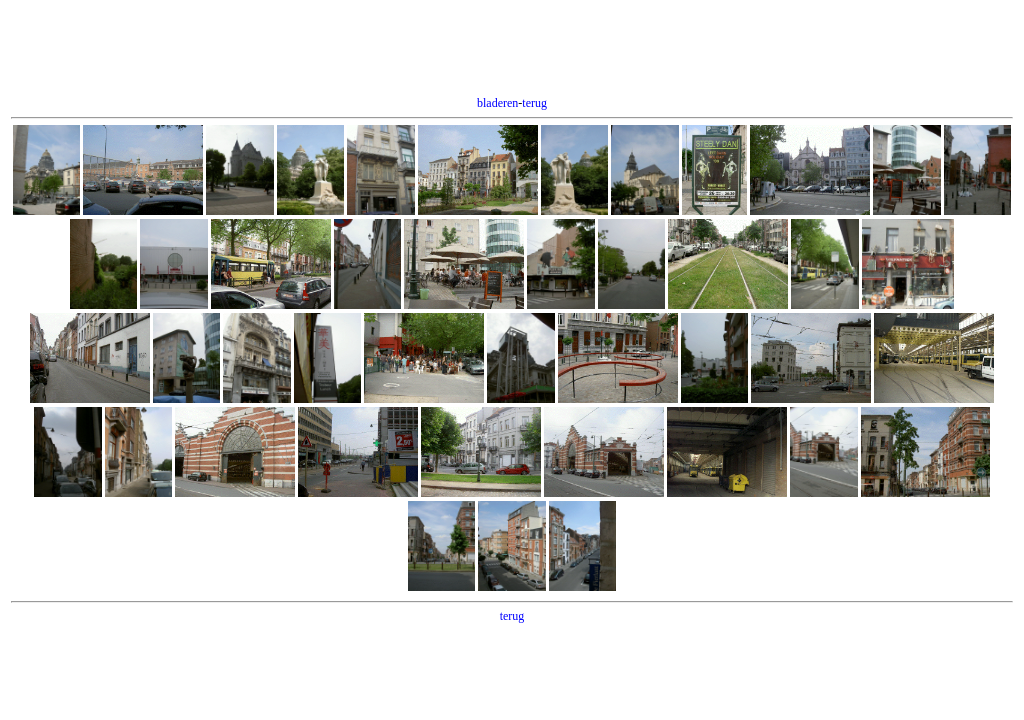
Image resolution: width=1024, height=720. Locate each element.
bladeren (497, 103)
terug (534, 103)
